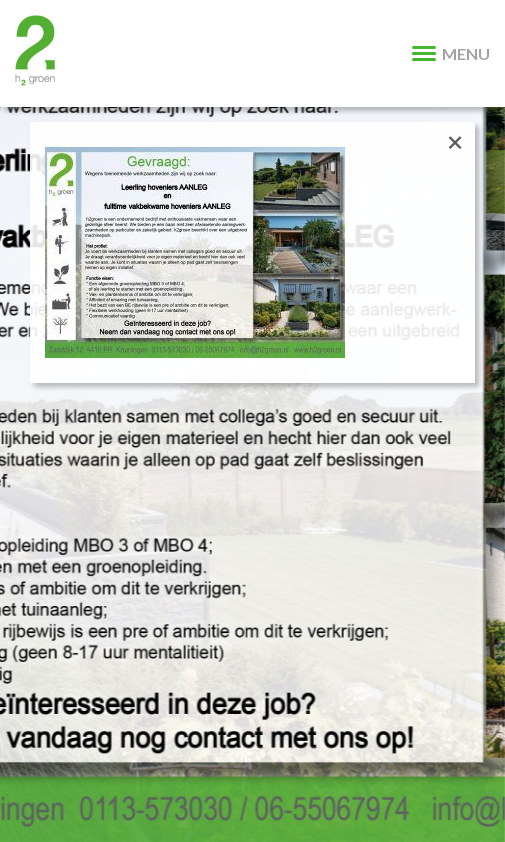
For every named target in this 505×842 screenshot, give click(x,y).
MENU (451, 53)
